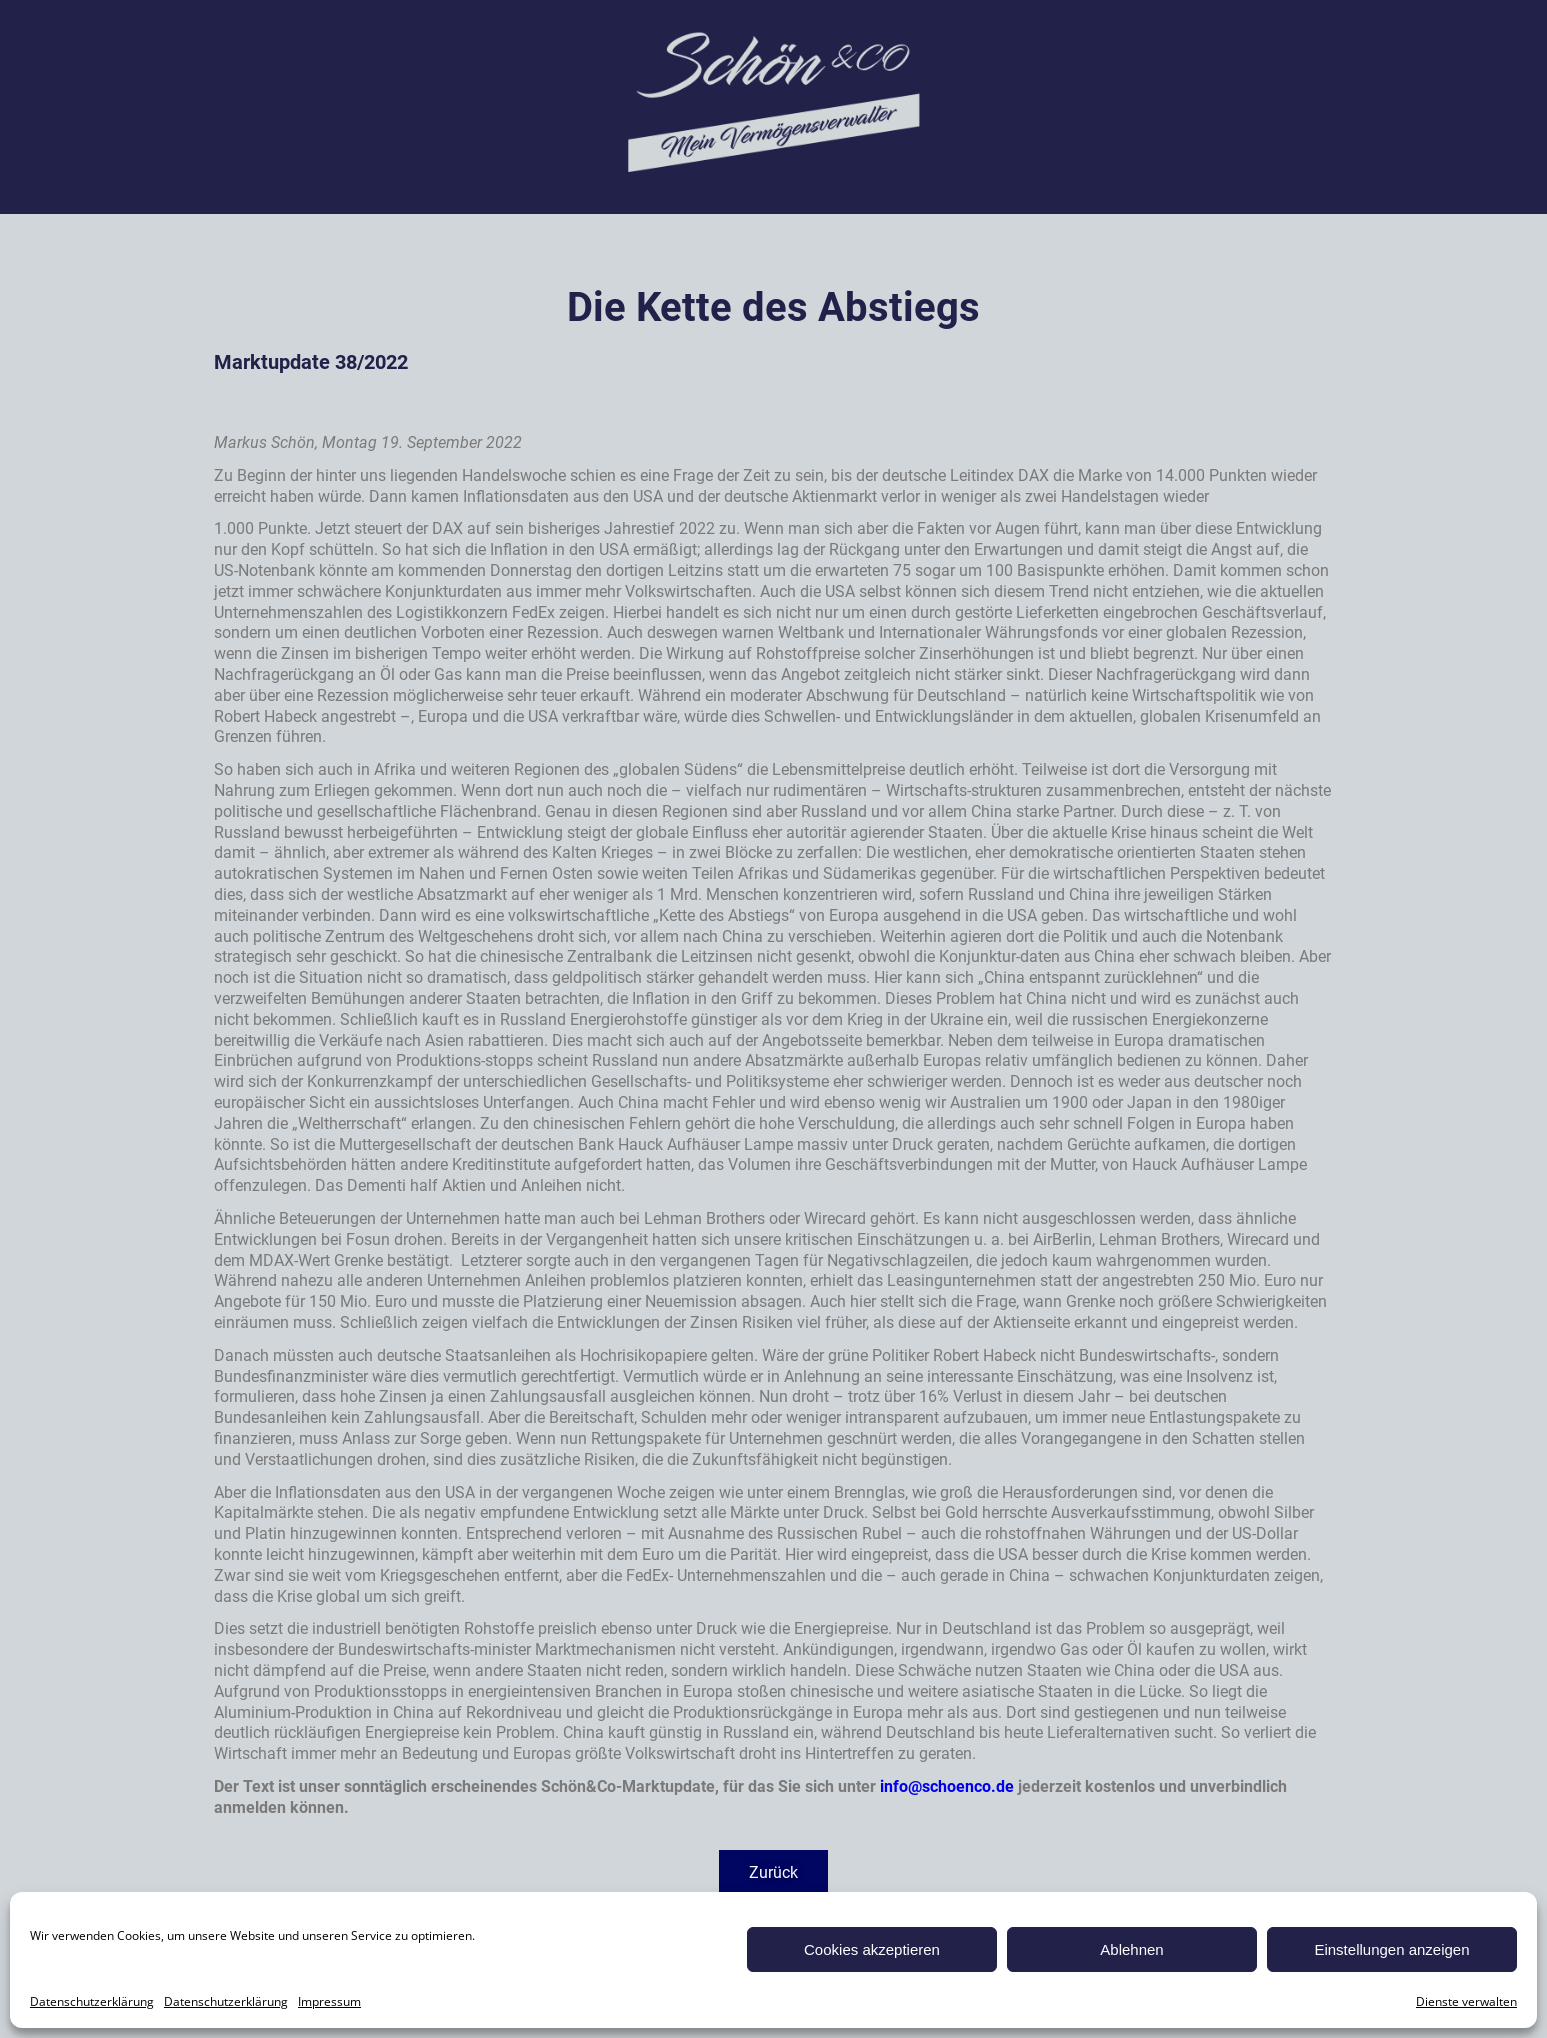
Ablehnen (1131, 1949)
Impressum (329, 2001)
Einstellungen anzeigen (1391, 1949)
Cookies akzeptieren (872, 1949)
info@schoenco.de (947, 1786)
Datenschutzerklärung (92, 2001)
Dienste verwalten (1466, 2001)
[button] (773, 1873)
